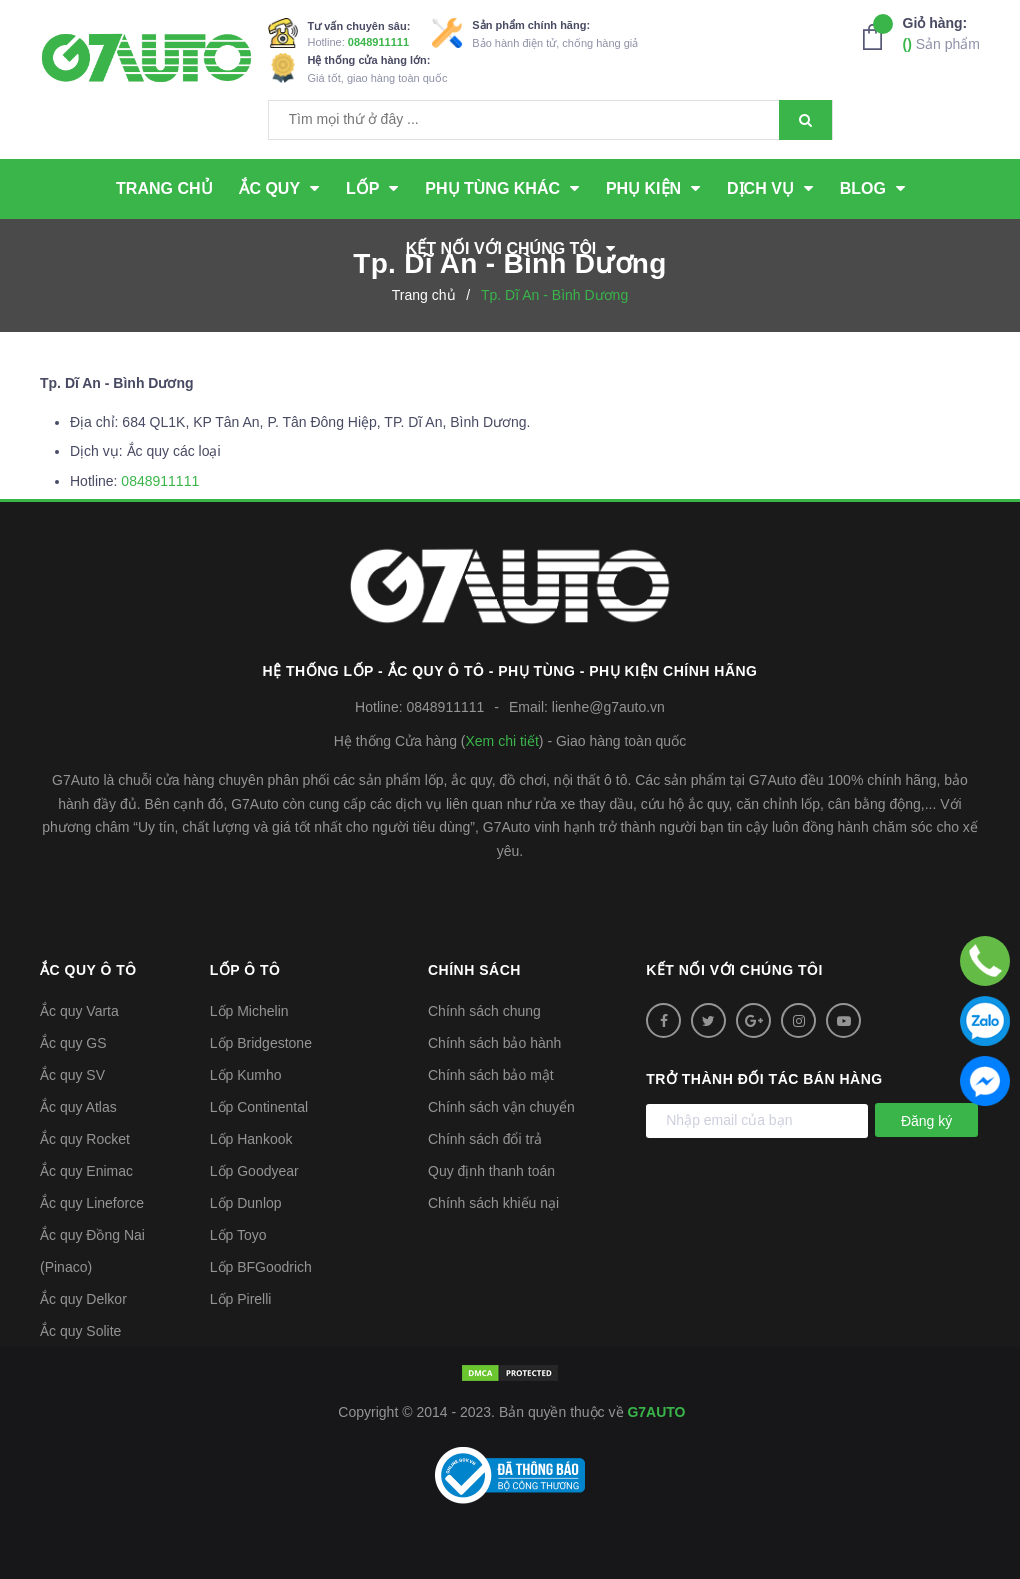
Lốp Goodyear (254, 1171)
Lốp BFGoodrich (261, 1267)
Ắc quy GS (73, 1043)
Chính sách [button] (474, 970)
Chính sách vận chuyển (501, 1107)
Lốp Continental (259, 1107)
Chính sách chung (484, 1011)
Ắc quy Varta (79, 1011)
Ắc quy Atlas (78, 1107)
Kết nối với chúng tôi (734, 970)
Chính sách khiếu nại (493, 1203)
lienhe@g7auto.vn (608, 707)
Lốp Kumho (246, 1075)
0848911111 (378, 42)
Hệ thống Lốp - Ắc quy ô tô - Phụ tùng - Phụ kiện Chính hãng (510, 671)
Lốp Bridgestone (261, 1043)
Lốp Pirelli (241, 1299)
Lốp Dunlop (246, 1203)
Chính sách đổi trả (485, 1139)
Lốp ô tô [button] (245, 970)
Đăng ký (926, 1121)
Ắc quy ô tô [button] (88, 970)
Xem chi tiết (501, 741)
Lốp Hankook (251, 1139)
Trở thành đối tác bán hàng (764, 1079)
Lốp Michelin (249, 1011)
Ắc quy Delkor (83, 1299)
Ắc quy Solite (80, 1331)
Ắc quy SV (72, 1075)
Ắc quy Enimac (86, 1171)
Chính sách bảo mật (491, 1075)
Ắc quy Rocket (85, 1139)
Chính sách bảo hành (494, 1043)
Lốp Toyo (238, 1235)
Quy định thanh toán (491, 1171)
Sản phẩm (941, 32)
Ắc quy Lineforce (92, 1203)
